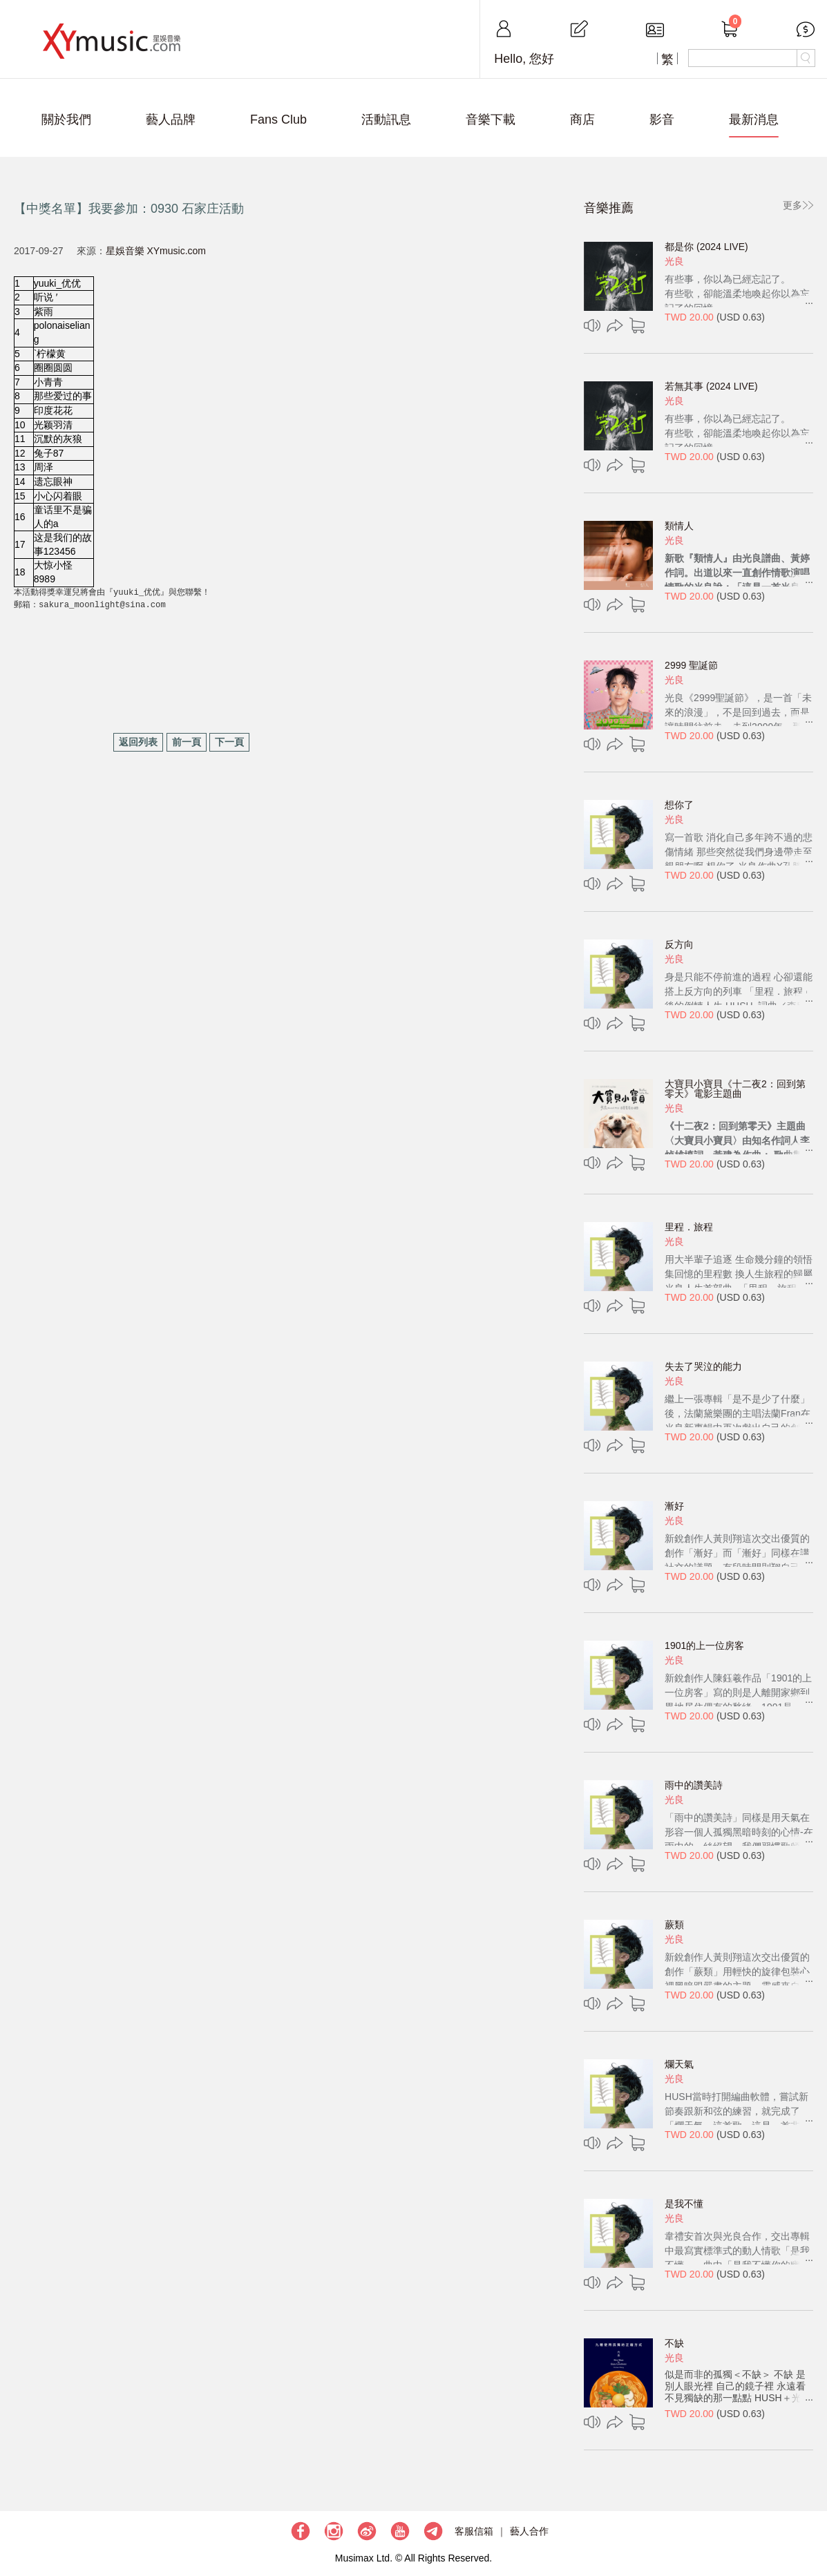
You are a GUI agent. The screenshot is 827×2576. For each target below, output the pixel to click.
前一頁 (186, 741)
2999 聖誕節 (691, 665)
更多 (792, 205)
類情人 (679, 525)
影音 (661, 119)
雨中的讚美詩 (694, 1785)
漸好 (674, 1505)
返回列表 (138, 741)
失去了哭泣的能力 (703, 1366)
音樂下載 (490, 119)
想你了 (679, 804)
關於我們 (66, 119)
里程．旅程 (689, 1226)
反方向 (679, 944)
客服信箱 (474, 2531)
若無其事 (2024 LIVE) (711, 386)
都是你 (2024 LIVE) (706, 246)
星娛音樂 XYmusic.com (156, 250)
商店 (582, 119)
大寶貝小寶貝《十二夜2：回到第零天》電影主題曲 (735, 1088)
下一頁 (229, 741)
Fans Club (278, 119)
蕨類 (674, 1924)
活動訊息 (386, 119)
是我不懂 (684, 2203)
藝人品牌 (171, 119)
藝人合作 (529, 2531)
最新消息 (754, 119)
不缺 (674, 2343)
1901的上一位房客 (704, 1645)
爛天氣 (679, 2064)
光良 (674, 261)
